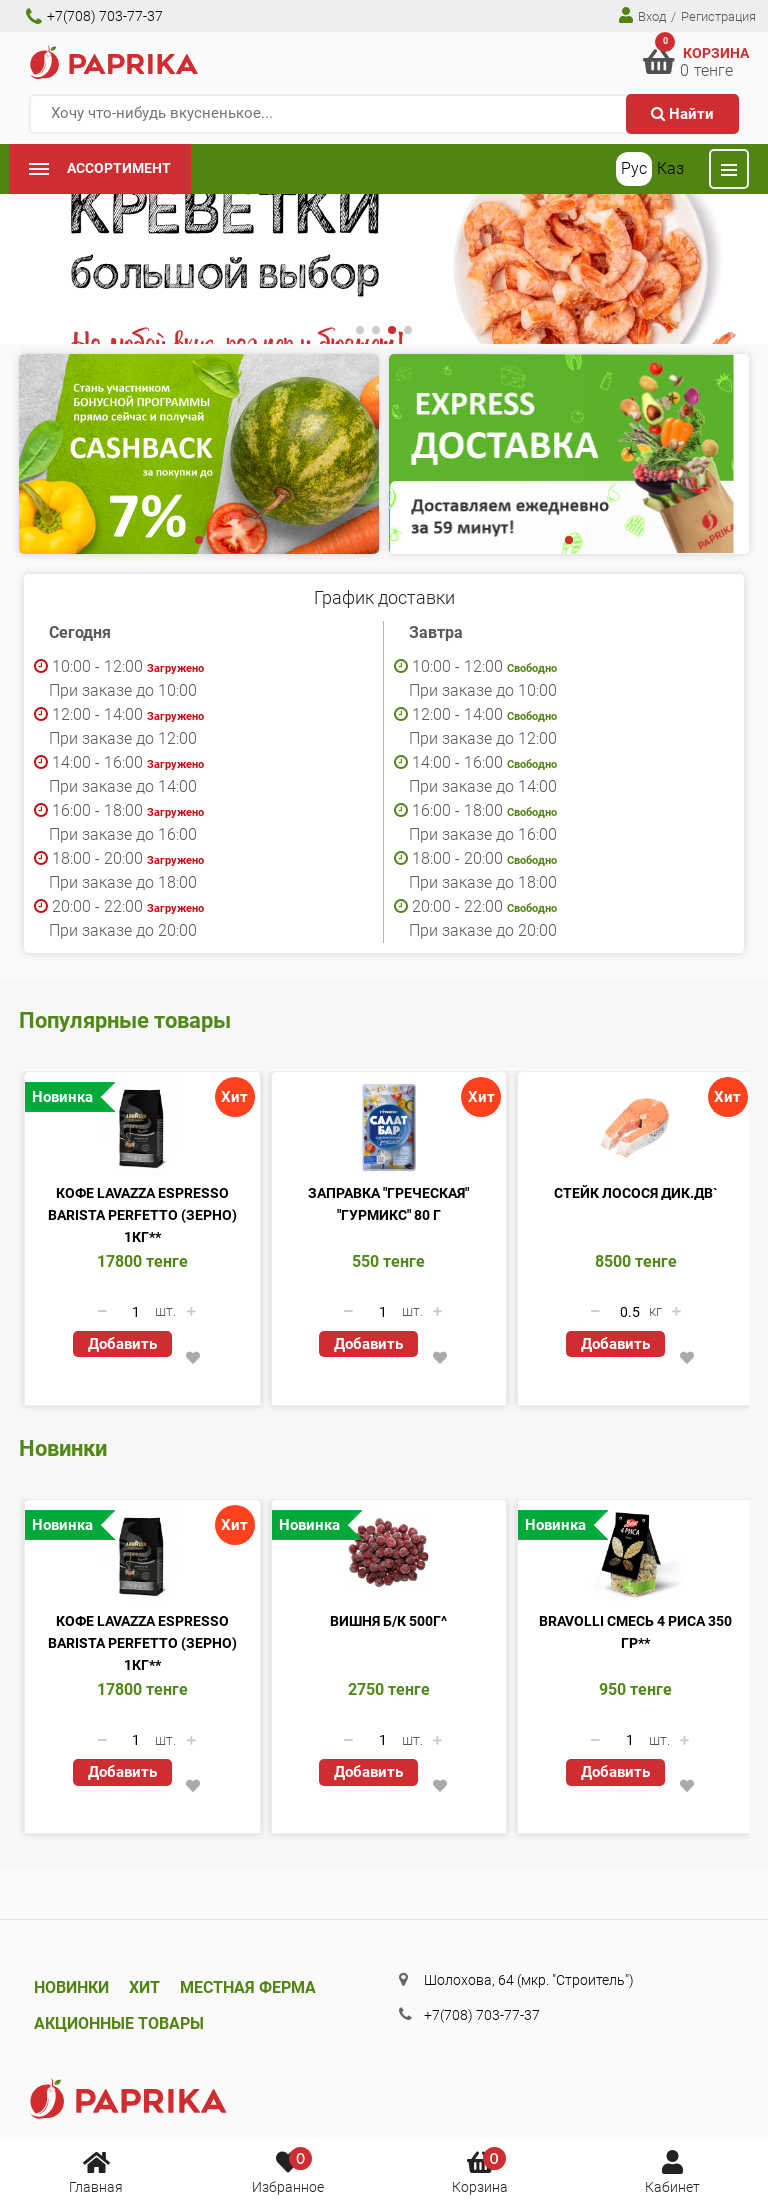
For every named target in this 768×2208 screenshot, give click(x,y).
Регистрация (718, 16)
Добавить (122, 1344)
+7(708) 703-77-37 (94, 16)
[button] (360, 330)
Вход (642, 15)
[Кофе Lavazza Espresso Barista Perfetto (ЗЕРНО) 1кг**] (142, 1127)
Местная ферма (248, 1987)
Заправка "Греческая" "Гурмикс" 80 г (388, 1204)
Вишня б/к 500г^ (388, 1621)
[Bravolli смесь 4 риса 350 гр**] (635, 1555)
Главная (96, 2171)
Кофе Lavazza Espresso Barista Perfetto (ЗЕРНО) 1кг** (142, 1215)
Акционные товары (119, 2023)
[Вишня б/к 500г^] (389, 1555)
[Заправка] (389, 1127)
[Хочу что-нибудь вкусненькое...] (384, 114)
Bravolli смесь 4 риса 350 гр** (635, 1632)
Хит (144, 1987)
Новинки (71, 1987)
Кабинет (672, 2171)
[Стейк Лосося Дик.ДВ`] (635, 1127)
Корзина (480, 2171)
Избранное (288, 2171)
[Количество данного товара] (136, 1312)
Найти (682, 114)
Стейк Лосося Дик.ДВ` (636, 1193)
